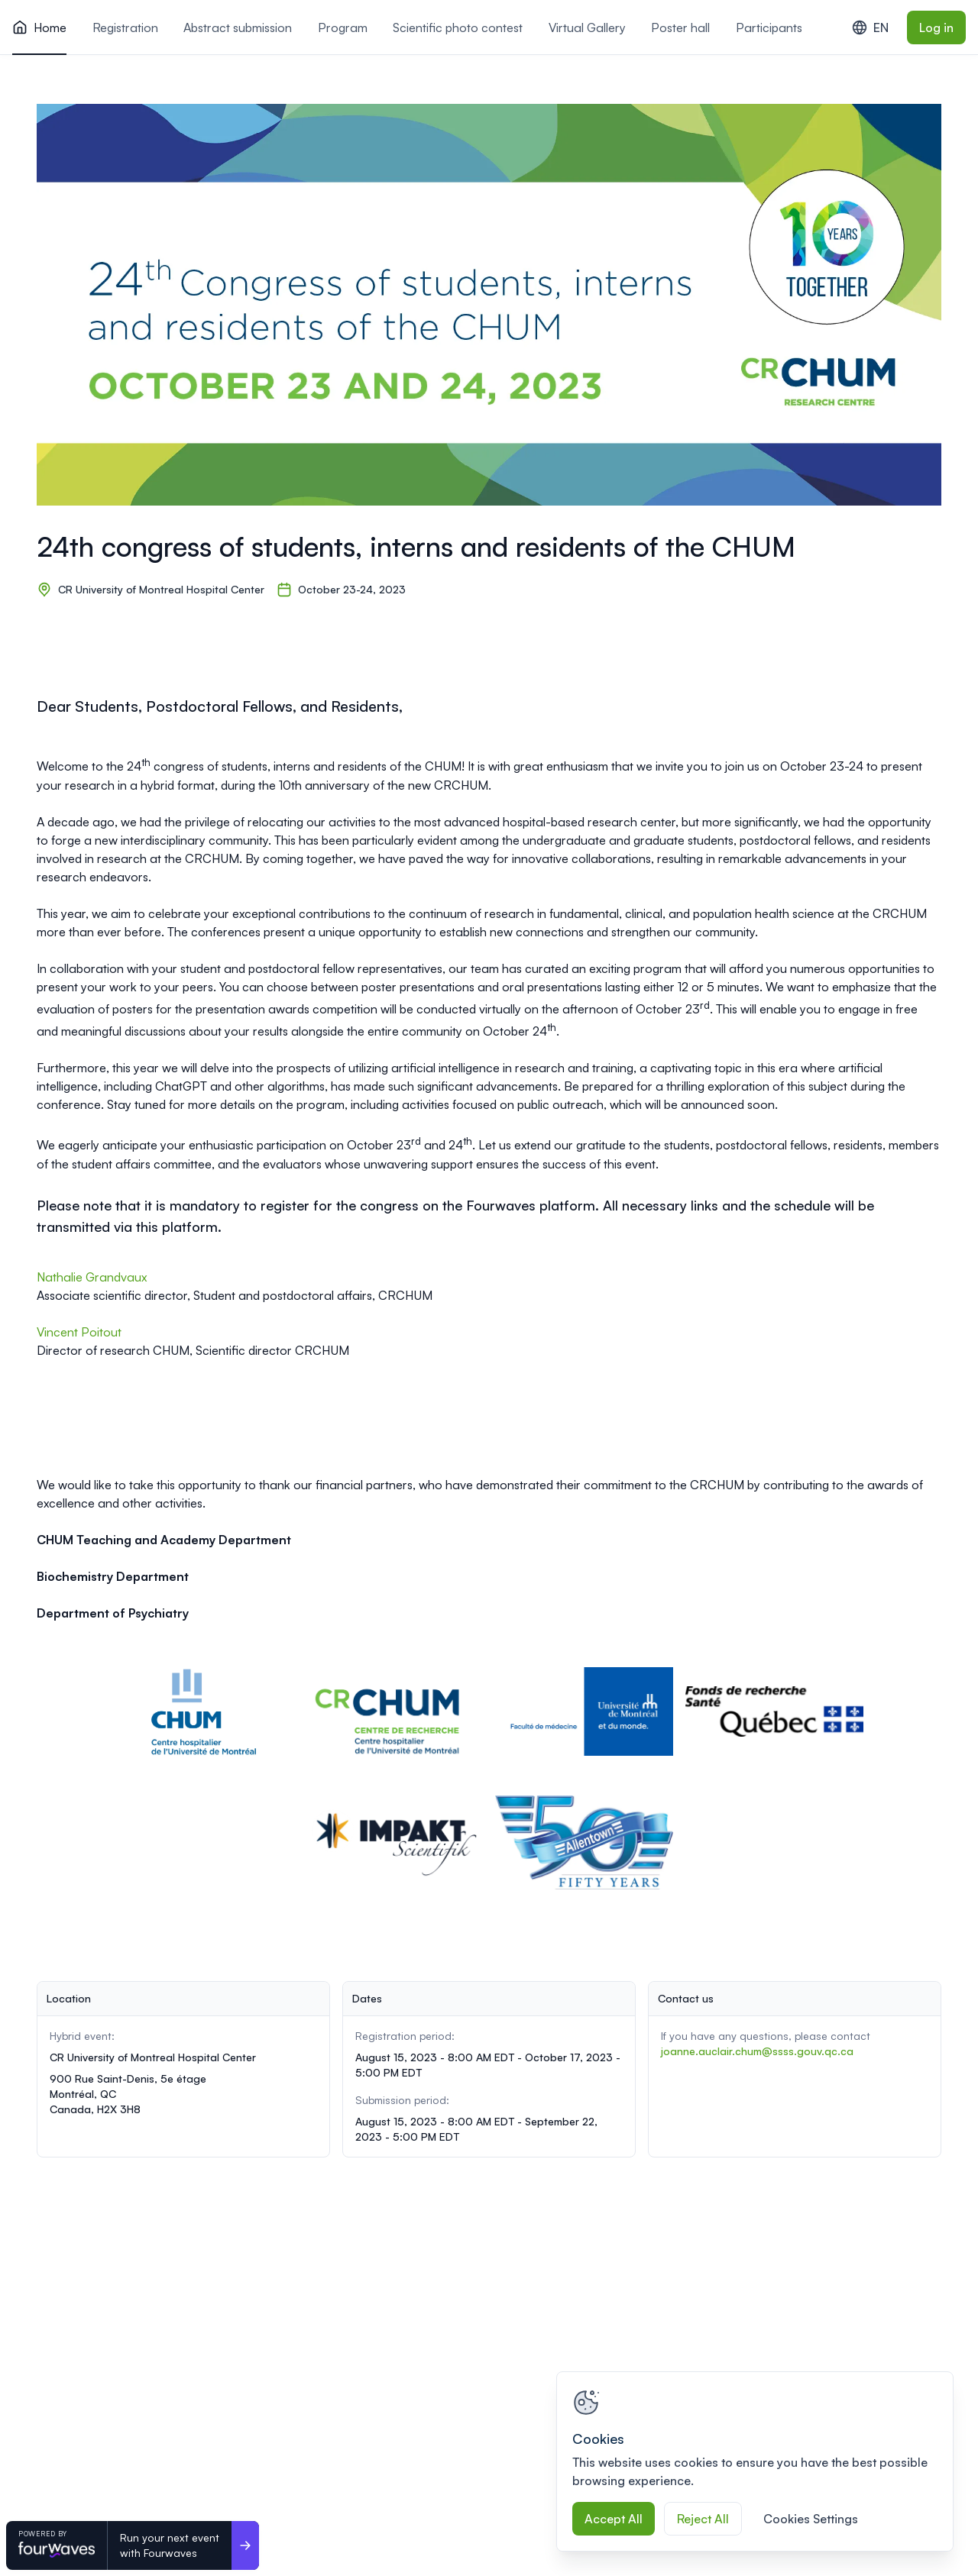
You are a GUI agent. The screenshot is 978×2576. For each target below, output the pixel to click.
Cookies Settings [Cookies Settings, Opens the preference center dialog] (810, 2518)
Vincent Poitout (81, 1332)
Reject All (703, 2518)
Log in (936, 27)
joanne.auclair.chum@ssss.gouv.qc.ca (757, 2050)
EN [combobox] (870, 27)
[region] (755, 2461)
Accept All (614, 2518)
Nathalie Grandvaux (92, 1277)
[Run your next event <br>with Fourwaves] (245, 2545)
